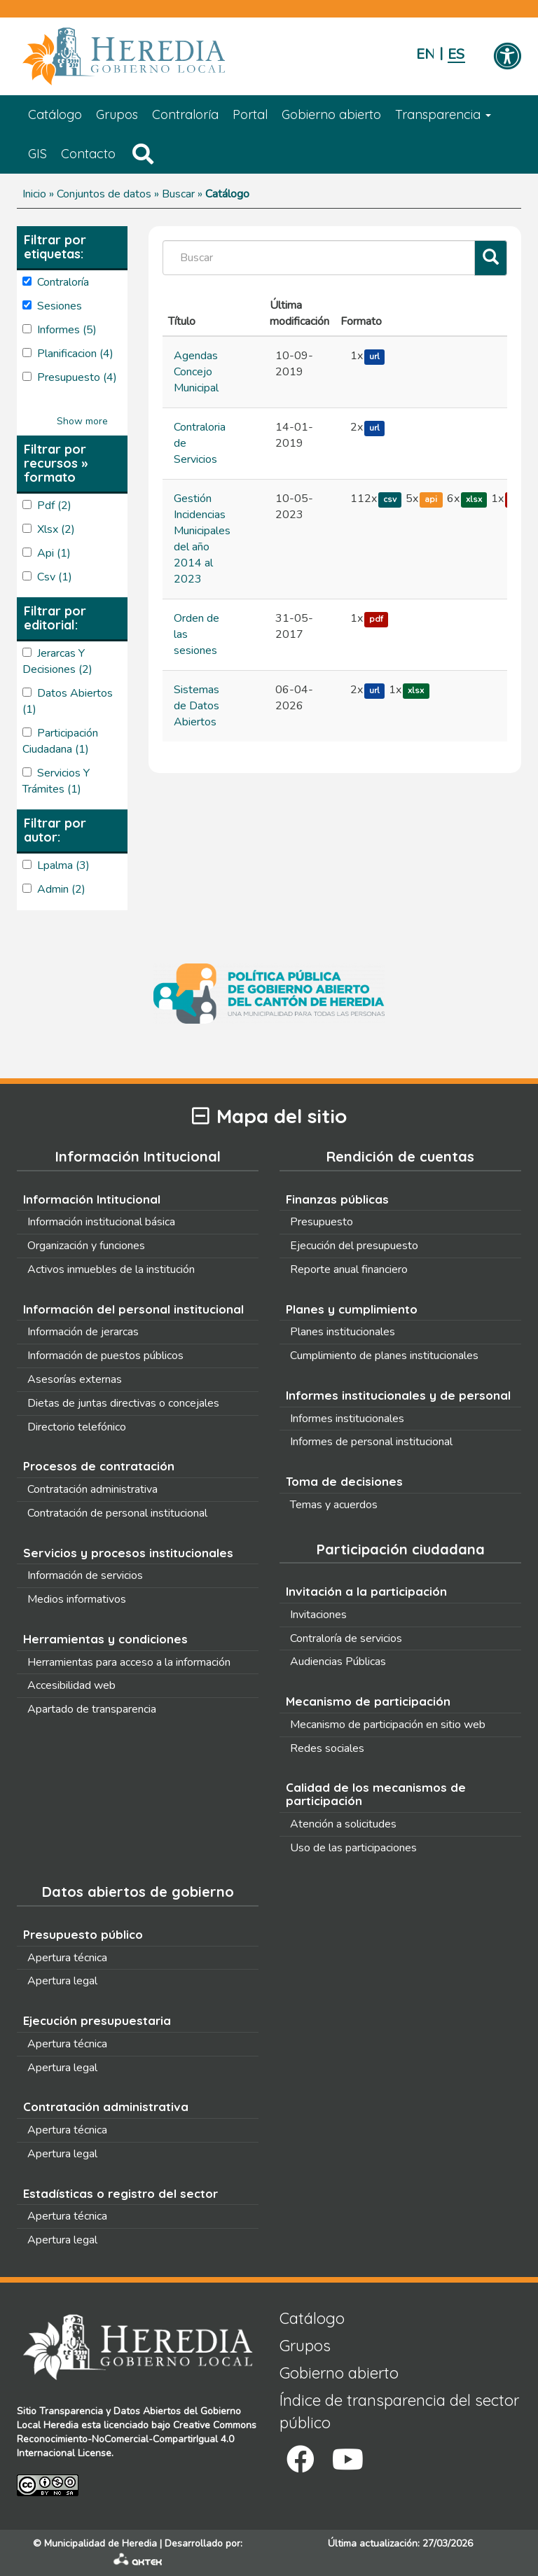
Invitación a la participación (366, 1591)
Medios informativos (76, 1599)
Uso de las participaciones (353, 1848)
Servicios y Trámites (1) (56, 781)
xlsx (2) (56, 529)
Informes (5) (67, 329)
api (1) (54, 553)
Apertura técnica (67, 1957)
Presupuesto (321, 1222)
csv (389, 499)
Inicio (34, 194)
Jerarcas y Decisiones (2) (57, 661)
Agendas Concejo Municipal (196, 372)
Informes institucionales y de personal (398, 1395)
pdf (376, 619)
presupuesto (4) (77, 377)
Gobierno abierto (331, 114)
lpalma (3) (63, 865)
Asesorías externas (74, 1379)
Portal (250, 114)
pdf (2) (54, 505)
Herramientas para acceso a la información (128, 1662)
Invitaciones (318, 1614)
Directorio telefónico (76, 1427)
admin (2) (61, 889)
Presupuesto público (83, 1934)
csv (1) (54, 577)
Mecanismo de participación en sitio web (387, 1724)
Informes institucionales (347, 1418)
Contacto (88, 154)
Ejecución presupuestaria (97, 2020)
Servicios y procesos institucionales (128, 1552)
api (431, 499)
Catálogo (55, 114)
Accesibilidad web (71, 1685)
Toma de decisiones (344, 1481)
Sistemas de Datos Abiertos (196, 706)
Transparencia (443, 114)
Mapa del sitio (269, 1116)
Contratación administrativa (92, 1489)
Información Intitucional (91, 1199)
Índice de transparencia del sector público (399, 2411)
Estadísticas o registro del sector (120, 2193)
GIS (37, 154)
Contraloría (185, 114)
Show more (82, 421)
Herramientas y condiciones (105, 1638)
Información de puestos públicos (105, 1355)
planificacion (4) (75, 353)
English (425, 54)
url (374, 356)
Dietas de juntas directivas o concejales (123, 1403)
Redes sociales (327, 1748)
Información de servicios (85, 1575)
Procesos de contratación (98, 1465)
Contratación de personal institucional (117, 1513)
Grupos (117, 114)
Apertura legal (62, 1981)
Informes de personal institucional (371, 1441)
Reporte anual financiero (349, 1269)
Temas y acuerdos (334, 1504)
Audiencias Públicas (338, 1661)
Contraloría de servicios (346, 1638)
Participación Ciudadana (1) (60, 741)
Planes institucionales (342, 1331)
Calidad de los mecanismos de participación (376, 1794)
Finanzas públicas (337, 1199)
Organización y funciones (86, 1245)
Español (456, 54)
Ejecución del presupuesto (354, 1245)
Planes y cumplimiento (352, 1309)
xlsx (474, 499)
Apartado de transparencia (91, 1709)
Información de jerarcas (83, 1331)
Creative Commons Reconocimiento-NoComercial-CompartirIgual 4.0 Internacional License (136, 2439)
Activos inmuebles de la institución (111, 1269)
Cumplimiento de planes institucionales (384, 1355)
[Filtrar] (490, 258)
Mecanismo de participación (368, 1701)
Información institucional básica (101, 1222)
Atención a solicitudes (343, 1824)
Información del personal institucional (133, 1309)
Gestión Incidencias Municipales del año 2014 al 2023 (202, 539)
